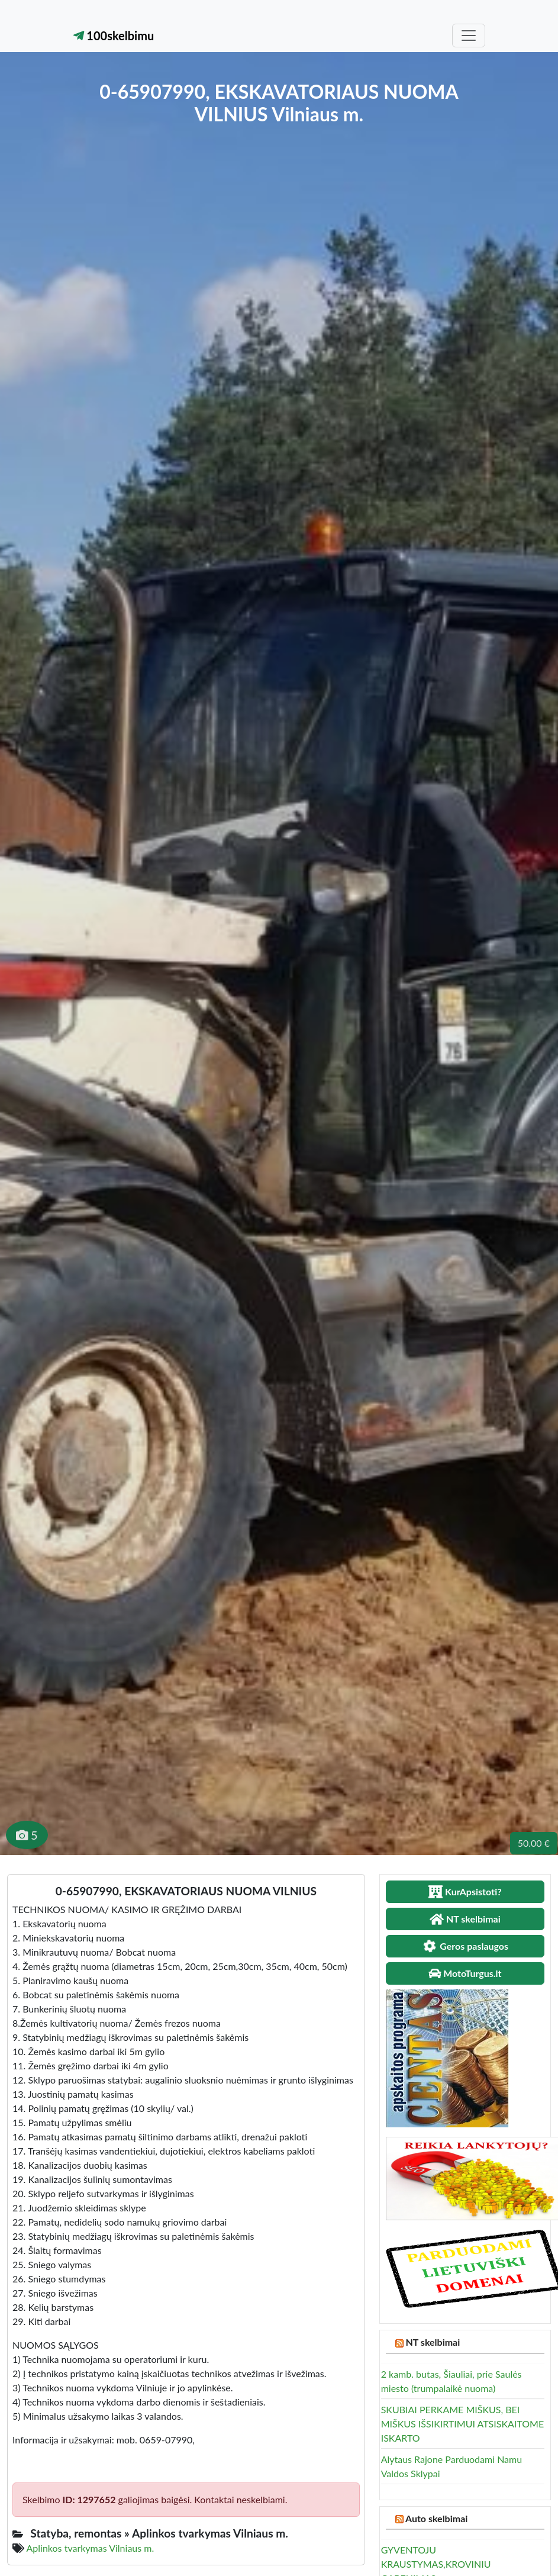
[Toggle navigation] (468, 35)
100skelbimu (113, 35)
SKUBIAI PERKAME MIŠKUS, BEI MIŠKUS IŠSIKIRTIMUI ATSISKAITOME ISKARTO (462, 2423)
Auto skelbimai (436, 2518)
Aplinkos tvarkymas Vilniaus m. (90, 2548)
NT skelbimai (433, 2342)
